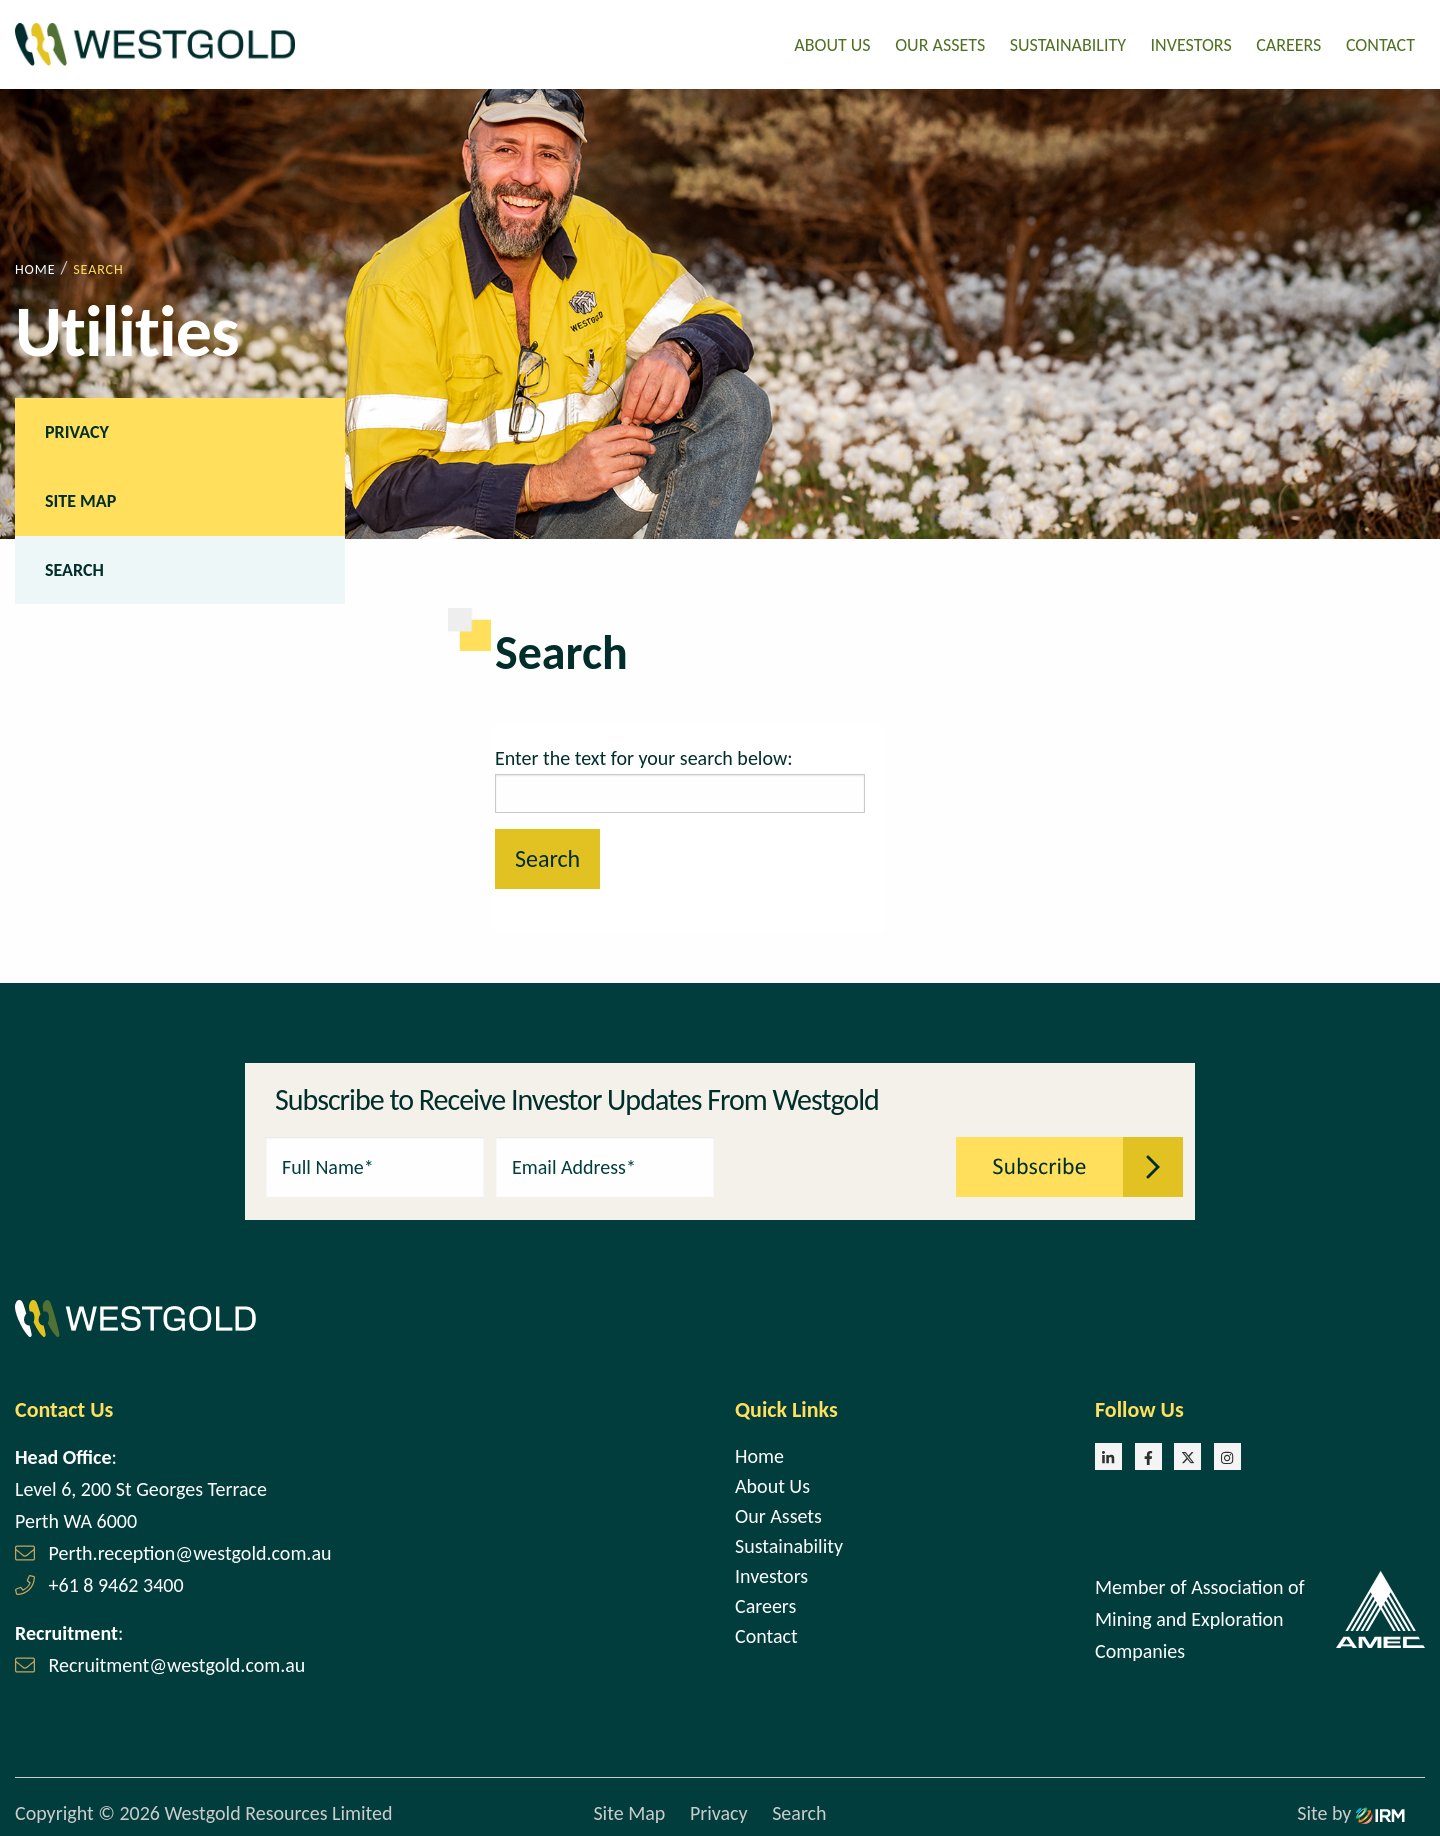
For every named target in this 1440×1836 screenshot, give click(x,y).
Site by (1351, 1811)
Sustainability (1068, 43)
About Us (832, 43)
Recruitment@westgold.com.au (177, 1662)
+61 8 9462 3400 (116, 1582)
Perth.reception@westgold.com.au (190, 1550)
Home (759, 1453)
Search (74, 567)
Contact (1380, 43)
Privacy (77, 429)
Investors (1191, 43)
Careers (1288, 43)
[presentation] (835, 1162)
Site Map (80, 498)
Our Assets (940, 43)
